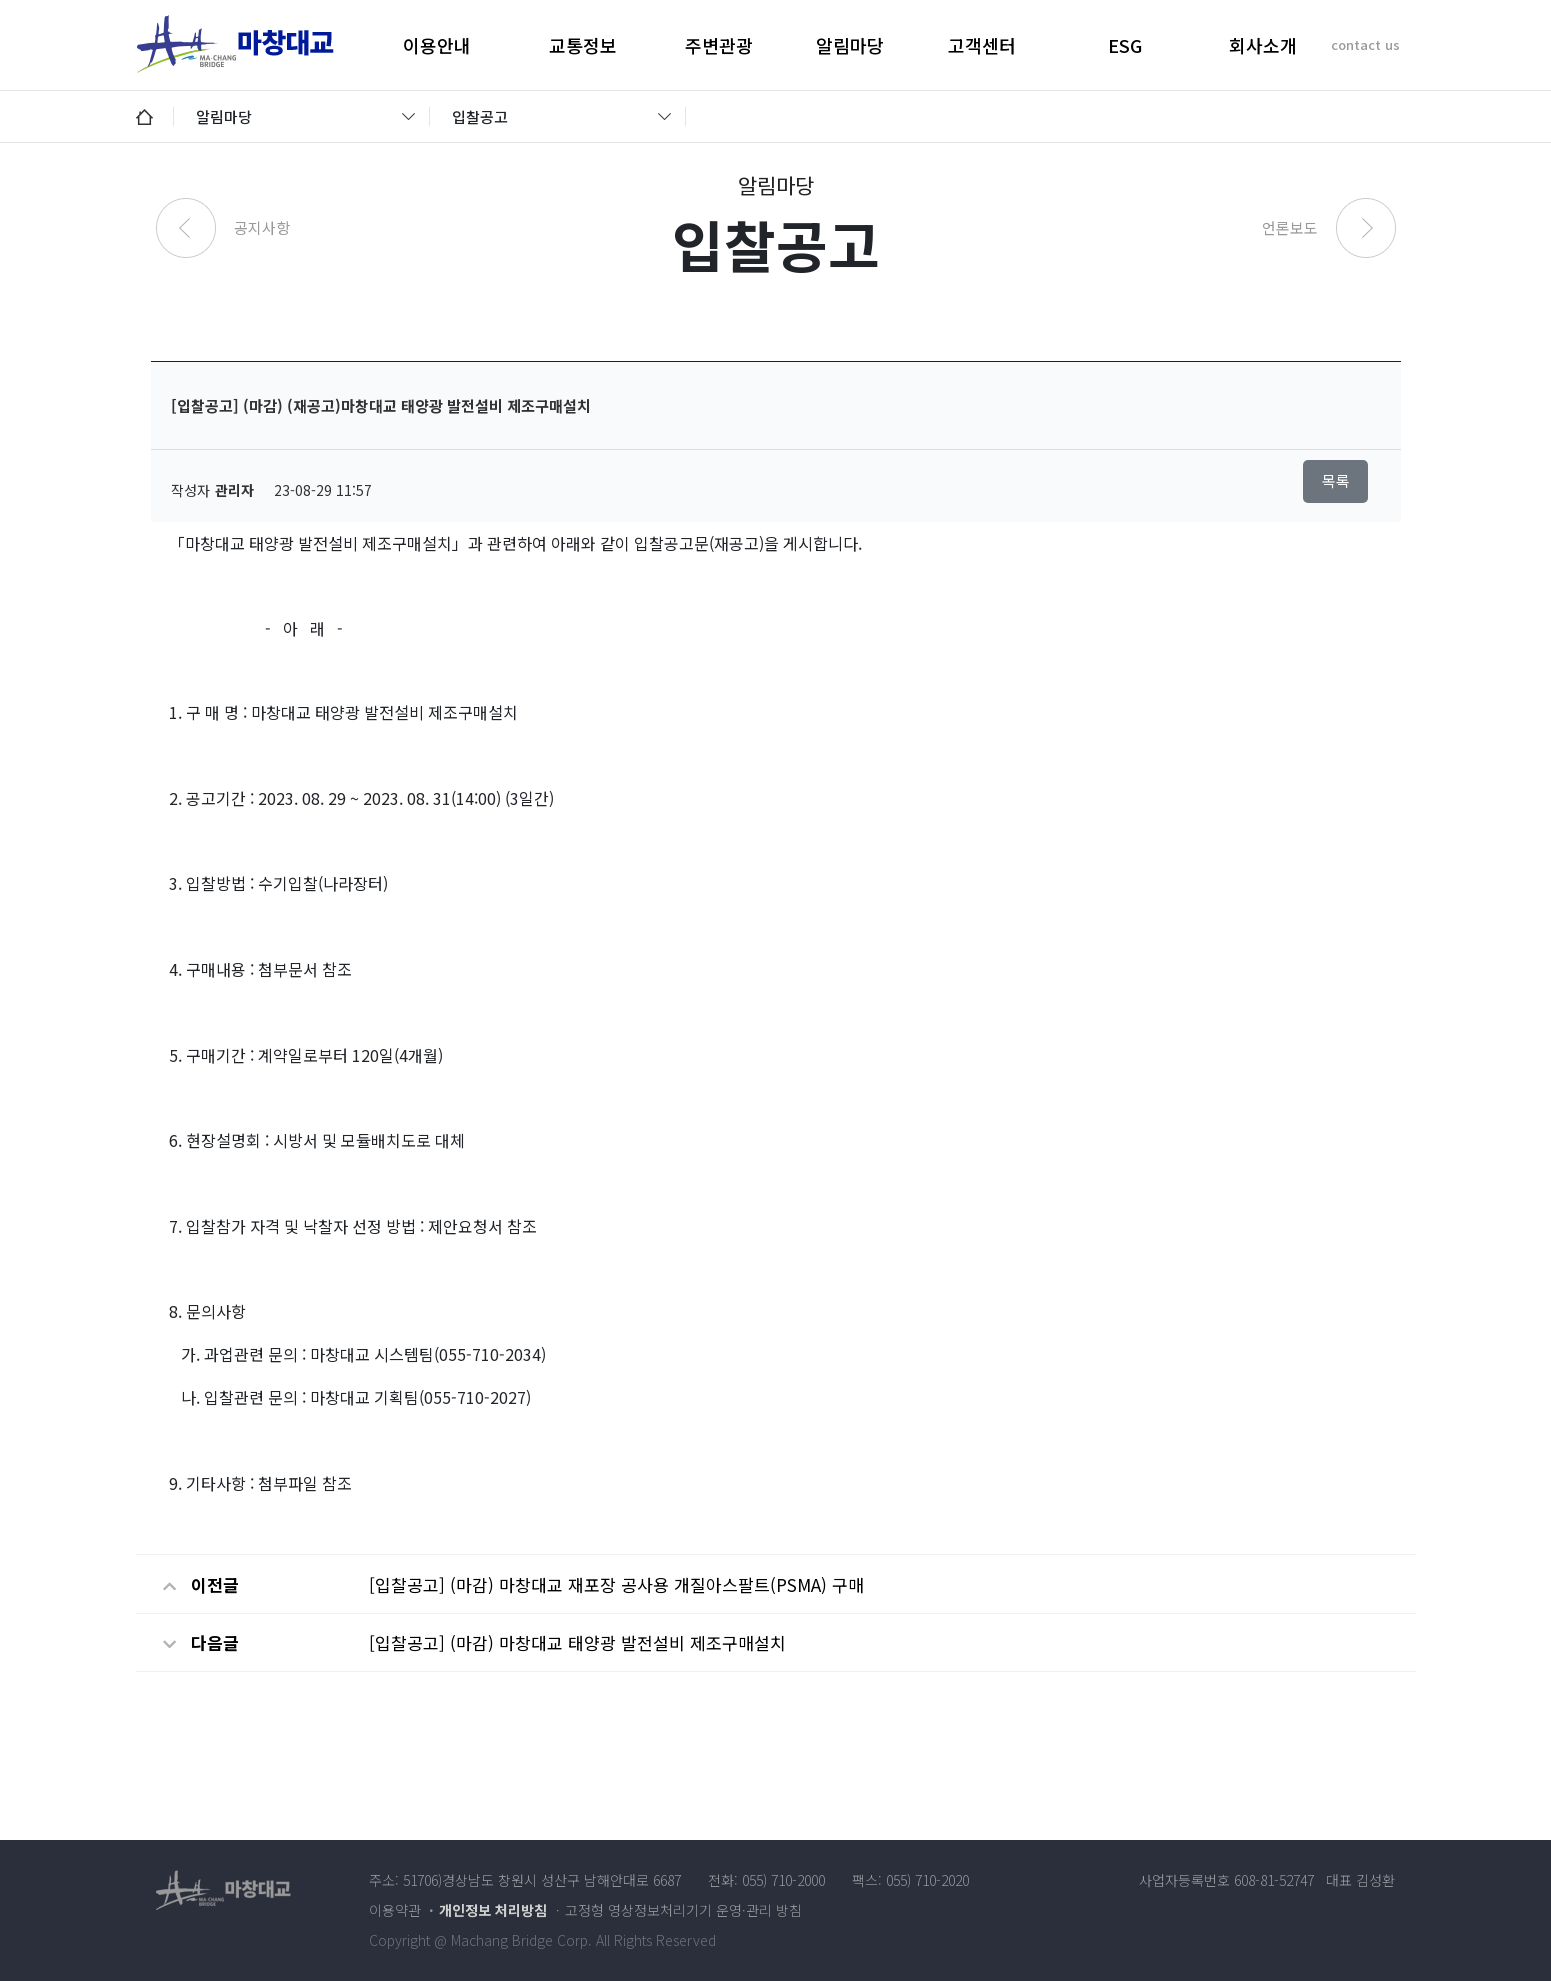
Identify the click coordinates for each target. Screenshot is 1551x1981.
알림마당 (850, 45)
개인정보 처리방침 (493, 1910)
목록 (1336, 480)
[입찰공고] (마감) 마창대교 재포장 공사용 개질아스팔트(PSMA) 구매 (616, 1584)
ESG (1125, 45)
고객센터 (982, 45)
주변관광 (719, 45)
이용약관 (395, 1910)
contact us (1365, 44)
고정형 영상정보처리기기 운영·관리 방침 (683, 1910)
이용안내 (437, 45)
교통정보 (583, 45)
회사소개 (1263, 45)
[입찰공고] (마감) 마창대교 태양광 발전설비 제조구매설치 (577, 1642)
